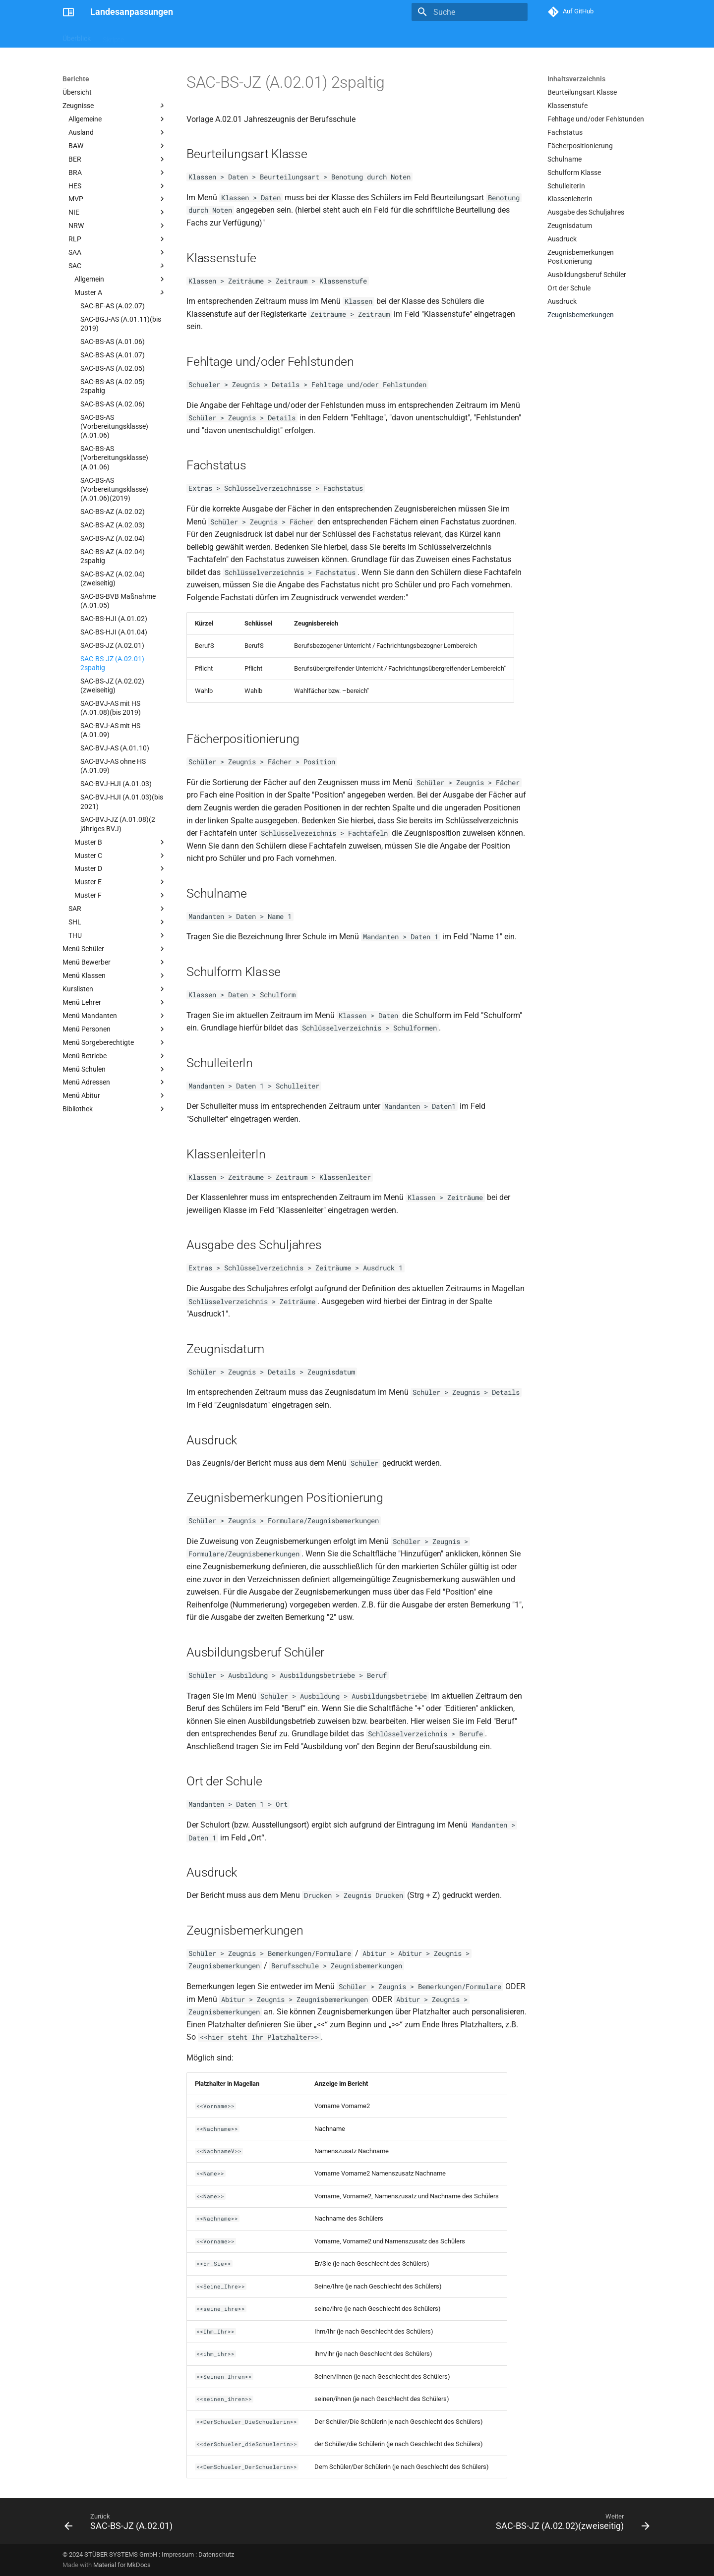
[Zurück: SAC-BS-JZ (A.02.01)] (121, 2524)
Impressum (178, 2554)
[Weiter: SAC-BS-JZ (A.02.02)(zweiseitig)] (570, 2524)
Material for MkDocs (122, 2565)
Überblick (76, 36)
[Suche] (470, 12)
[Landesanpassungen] (68, 12)
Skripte (113, 36)
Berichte (148, 36)
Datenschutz (216, 2554)
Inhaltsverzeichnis (576, 79)
